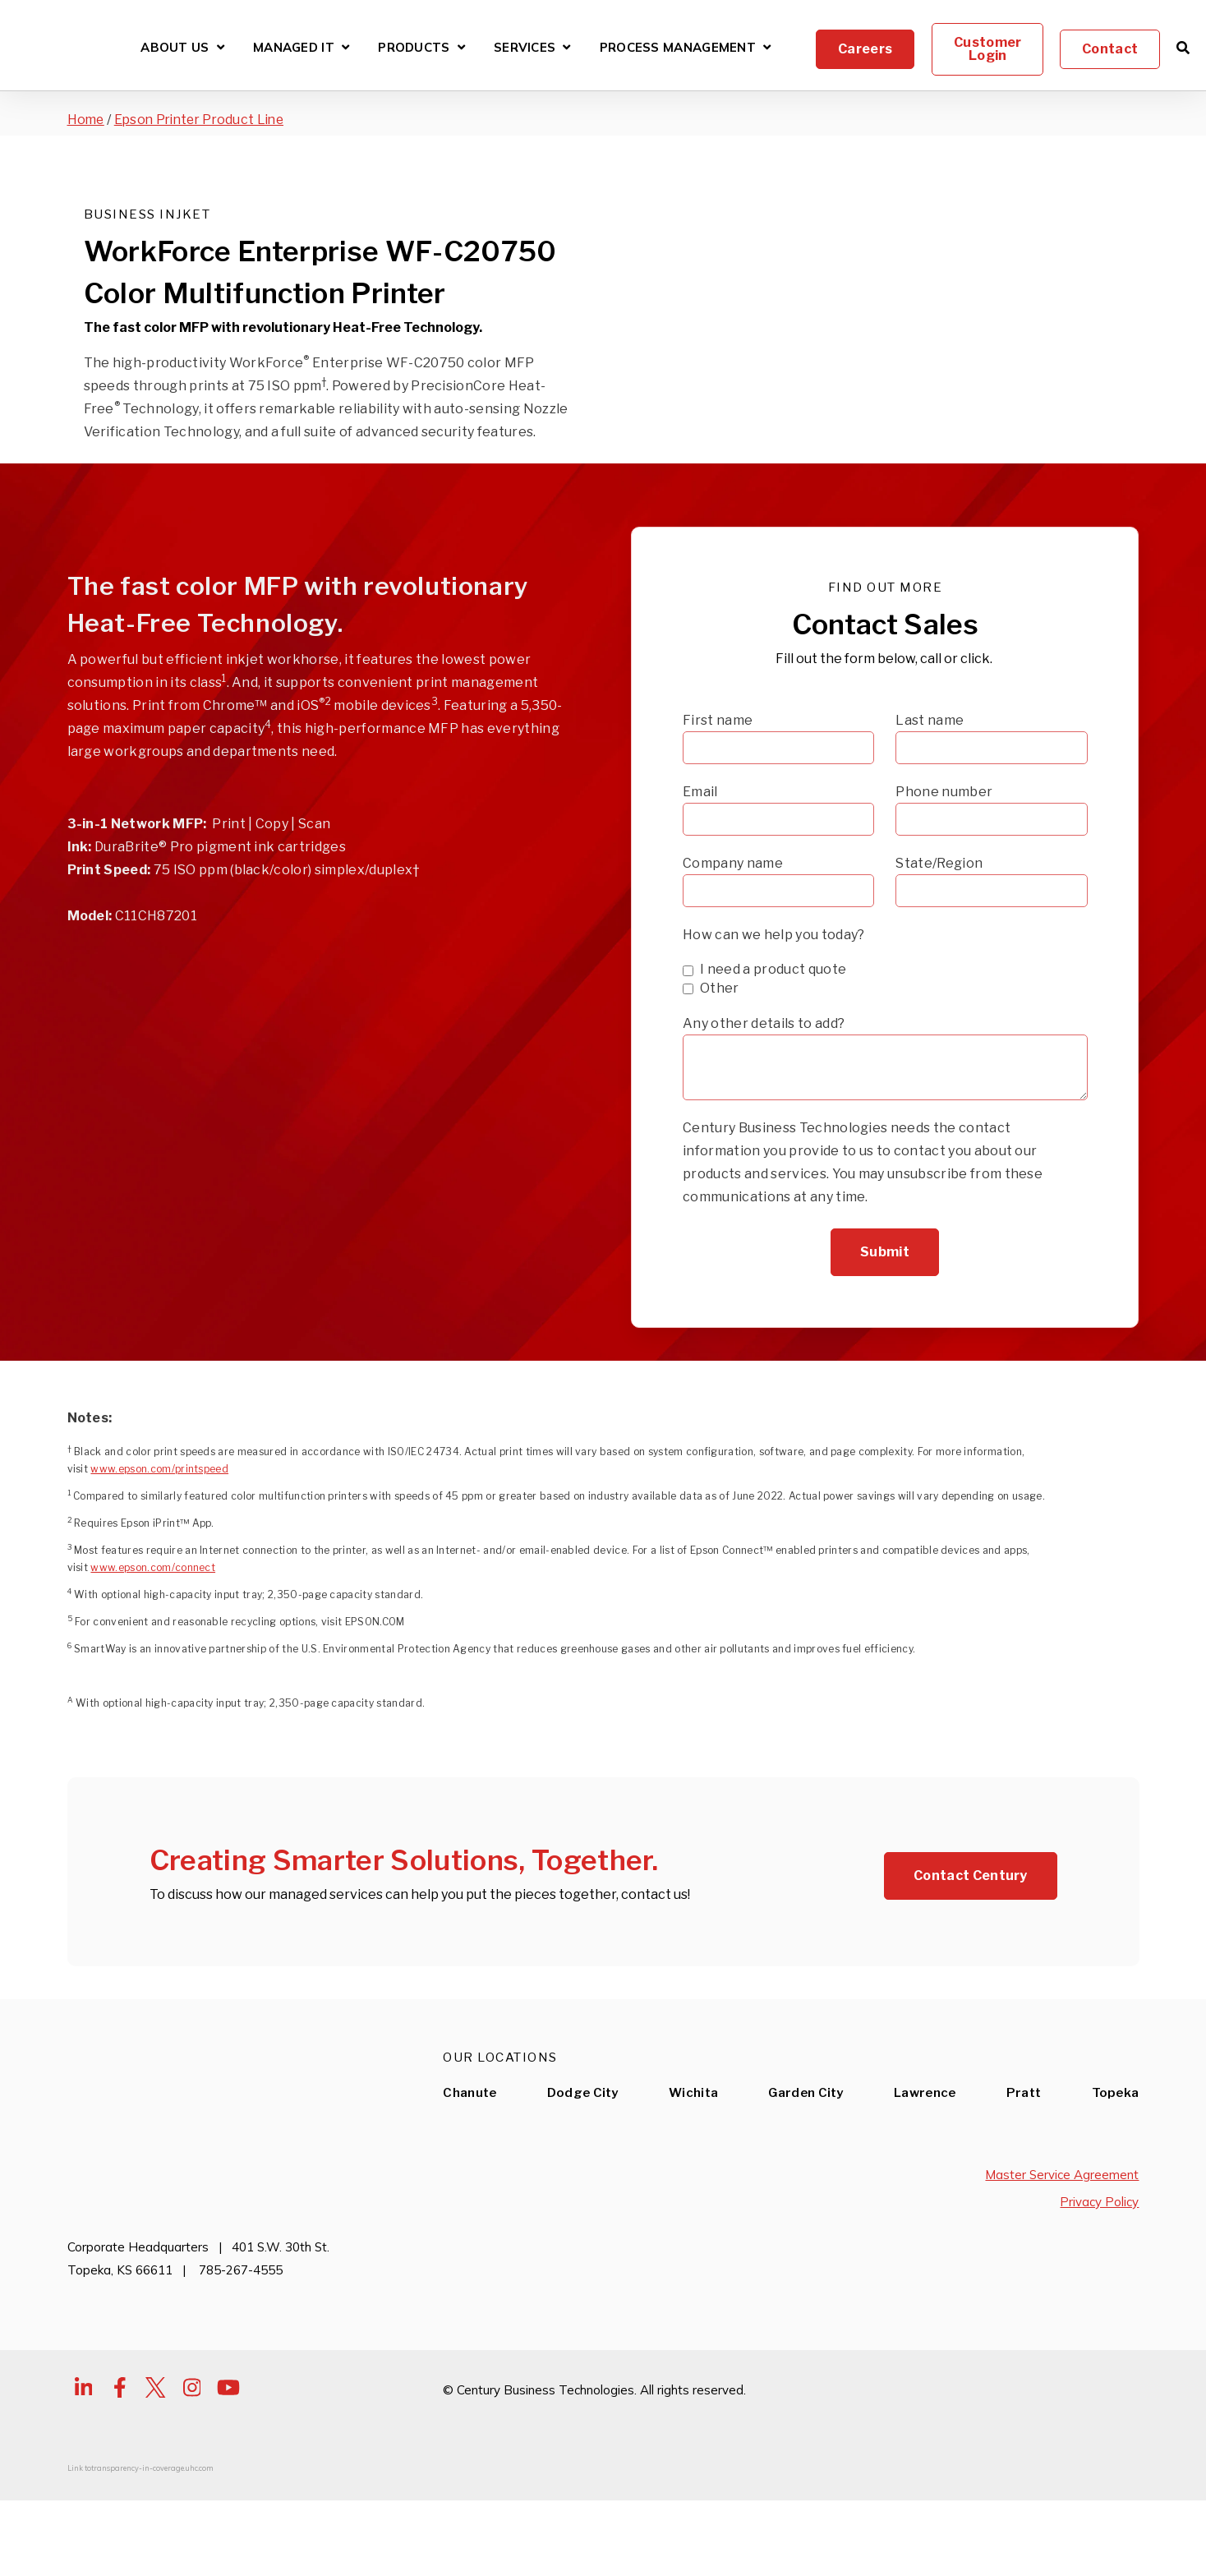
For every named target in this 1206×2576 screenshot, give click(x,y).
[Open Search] (1183, 47)
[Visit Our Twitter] (156, 2472)
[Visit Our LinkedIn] (83, 2472)
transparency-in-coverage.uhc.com (152, 2552)
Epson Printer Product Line (205, 119)
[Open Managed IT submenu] (345, 47)
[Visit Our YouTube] (228, 2472)
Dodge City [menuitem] (583, 2178)
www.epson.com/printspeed (159, 1553)
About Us (174, 48)
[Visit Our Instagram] (192, 2472)
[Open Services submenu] (566, 47)
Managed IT (293, 48)
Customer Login (987, 49)
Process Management (678, 48)
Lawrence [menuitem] (924, 2178)
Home (86, 119)
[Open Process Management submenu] (767, 47)
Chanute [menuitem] (469, 2178)
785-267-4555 (241, 2354)
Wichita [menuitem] (693, 2178)
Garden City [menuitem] (805, 2178)
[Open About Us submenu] (220, 47)
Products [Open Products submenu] (421, 49)
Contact (1110, 49)
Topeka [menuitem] (1115, 2178)
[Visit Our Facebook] (120, 2472)
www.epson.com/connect (152, 1652)
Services (524, 48)
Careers (865, 49)
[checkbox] (885, 1063)
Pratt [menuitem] (1024, 2178)
